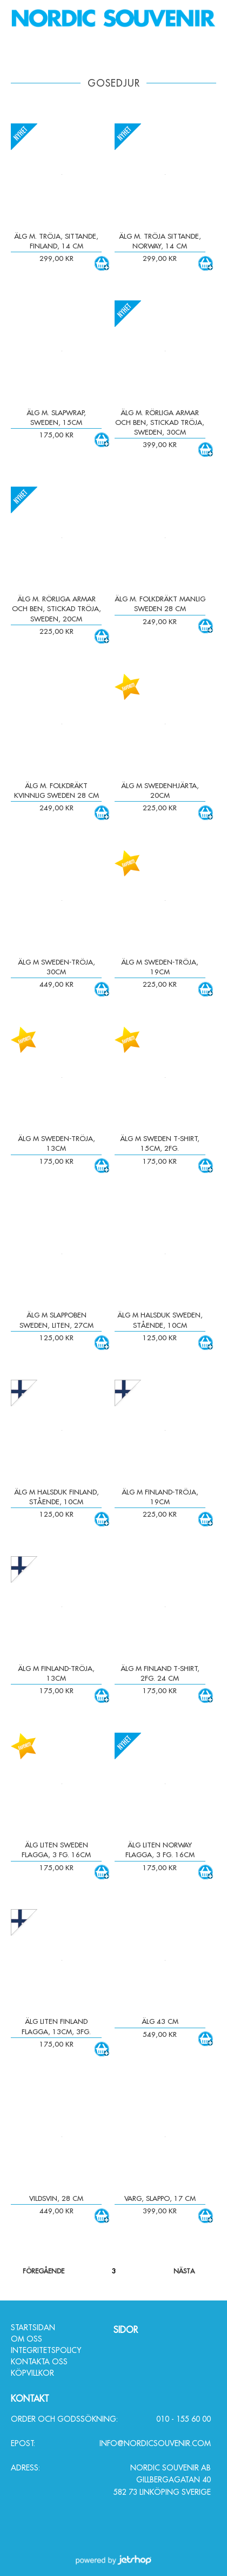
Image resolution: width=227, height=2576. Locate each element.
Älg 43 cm (160, 2021)
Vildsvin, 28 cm (56, 2198)
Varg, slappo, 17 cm (160, 2198)
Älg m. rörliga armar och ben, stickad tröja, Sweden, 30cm (159, 422)
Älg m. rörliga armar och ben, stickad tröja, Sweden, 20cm (56, 608)
